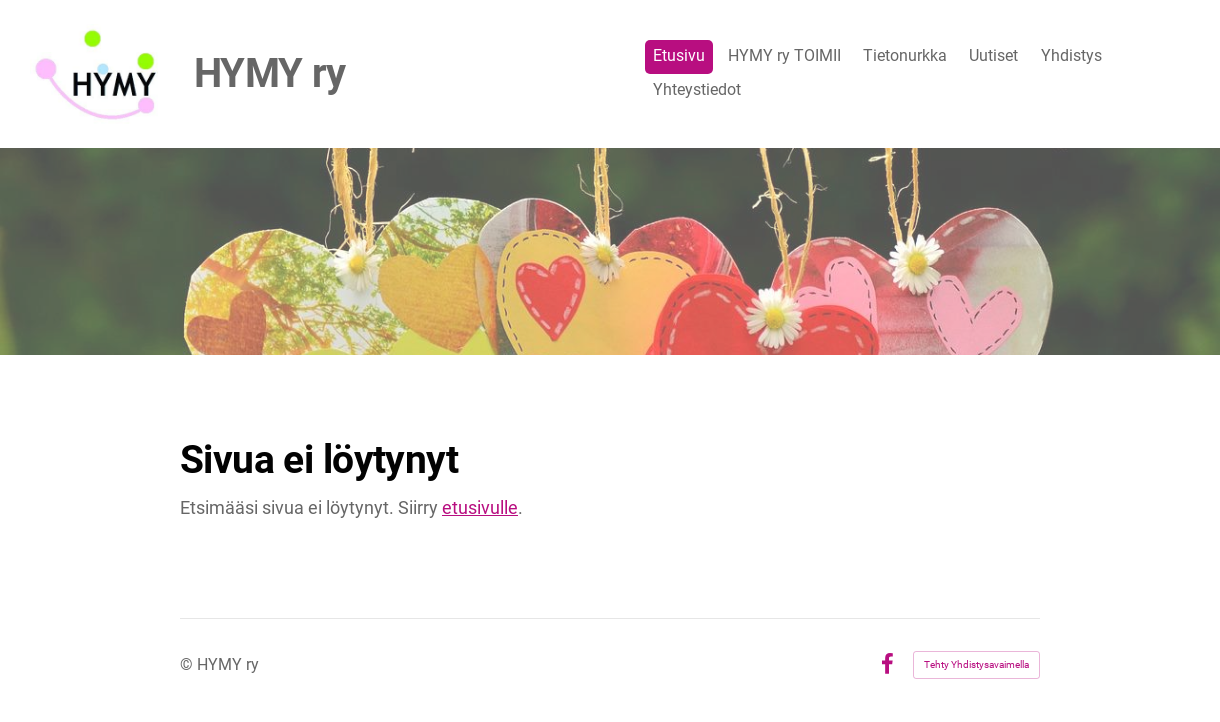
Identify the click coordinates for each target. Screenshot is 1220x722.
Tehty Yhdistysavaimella (976, 664)
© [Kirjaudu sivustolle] (188, 664)
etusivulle (480, 507)
